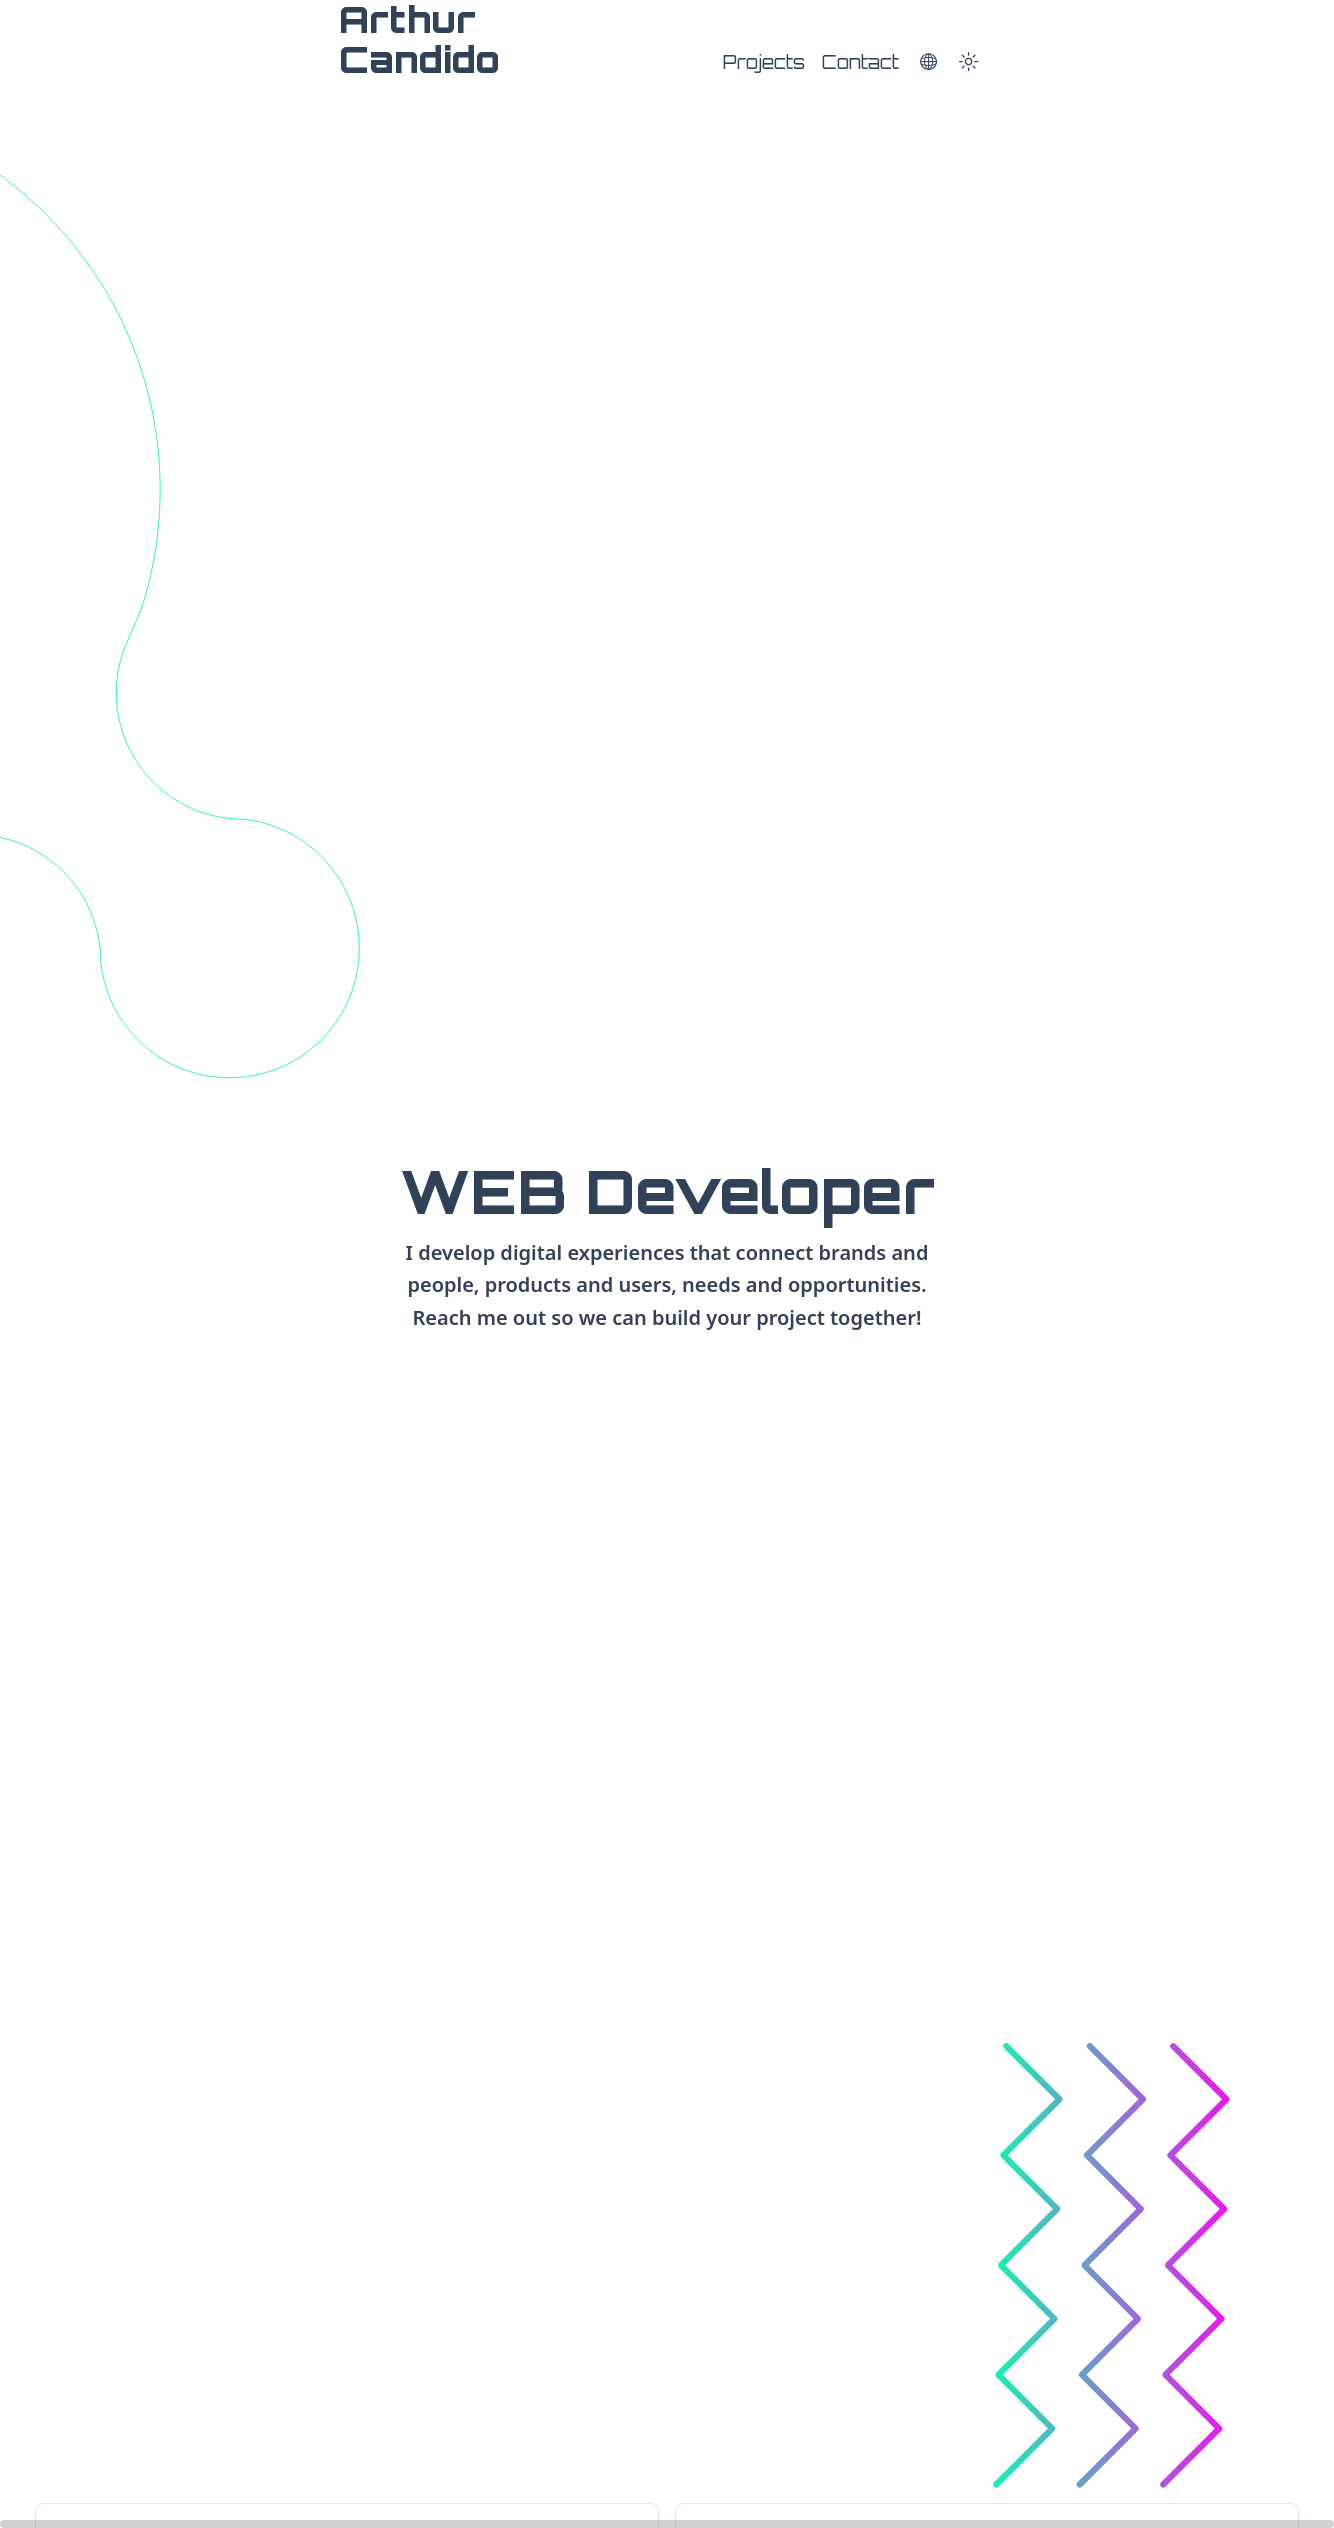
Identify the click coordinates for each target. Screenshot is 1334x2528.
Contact (860, 62)
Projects (764, 62)
